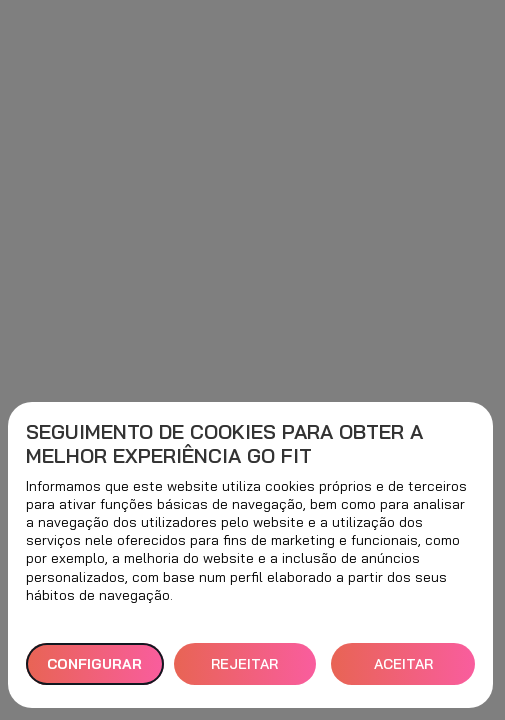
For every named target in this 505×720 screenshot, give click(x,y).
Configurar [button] (94, 664)
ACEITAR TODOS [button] (403, 670)
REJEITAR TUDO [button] (244, 670)
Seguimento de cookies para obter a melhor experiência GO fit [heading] (224, 444)
